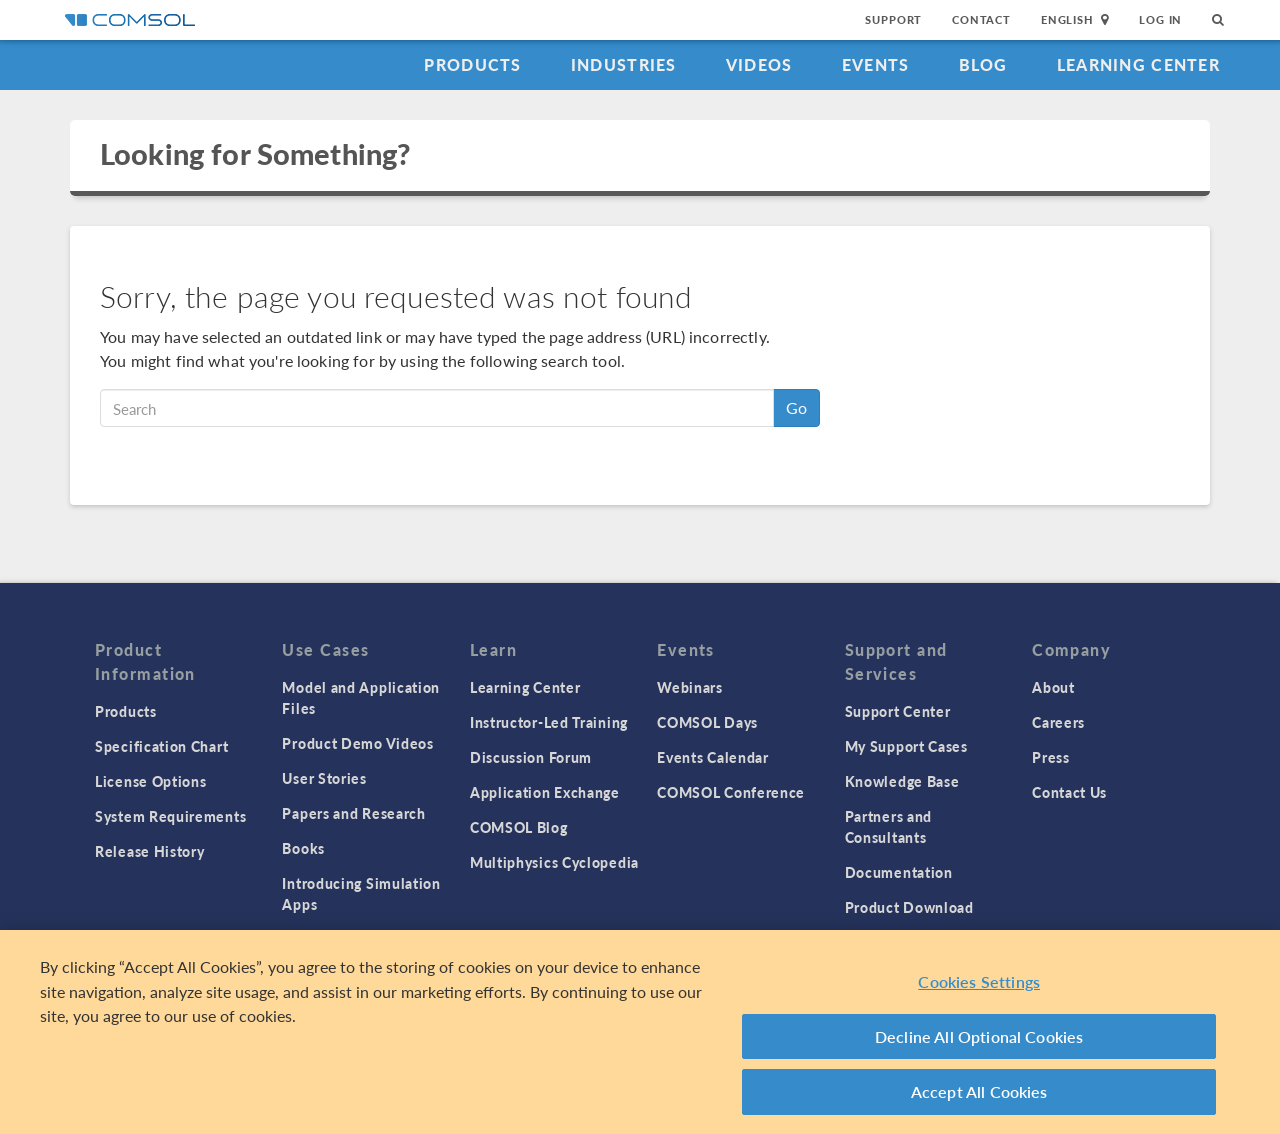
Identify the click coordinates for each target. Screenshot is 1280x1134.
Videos (759, 64)
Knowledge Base (902, 781)
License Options (151, 781)
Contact (981, 19)
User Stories (324, 778)
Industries (624, 64)
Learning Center (1138, 64)
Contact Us (1069, 792)
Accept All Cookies (979, 1094)
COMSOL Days (707, 722)
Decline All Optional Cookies (979, 1039)
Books (303, 848)
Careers (1058, 722)
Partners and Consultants (888, 826)
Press (1051, 757)
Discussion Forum (531, 757)
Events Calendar (713, 757)
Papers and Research (353, 813)
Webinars (690, 687)
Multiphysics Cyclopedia (554, 862)
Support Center (898, 711)
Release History (150, 851)
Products (472, 64)
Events (876, 64)
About (1053, 687)
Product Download (909, 907)
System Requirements (170, 816)
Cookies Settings (979, 984)
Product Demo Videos (357, 743)
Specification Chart (161, 746)
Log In (1160, 19)
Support (893, 19)
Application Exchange (545, 792)
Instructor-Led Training (549, 722)
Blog (983, 64)
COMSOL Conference (731, 792)
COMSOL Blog (519, 827)
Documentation (899, 872)
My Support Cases (906, 746)
